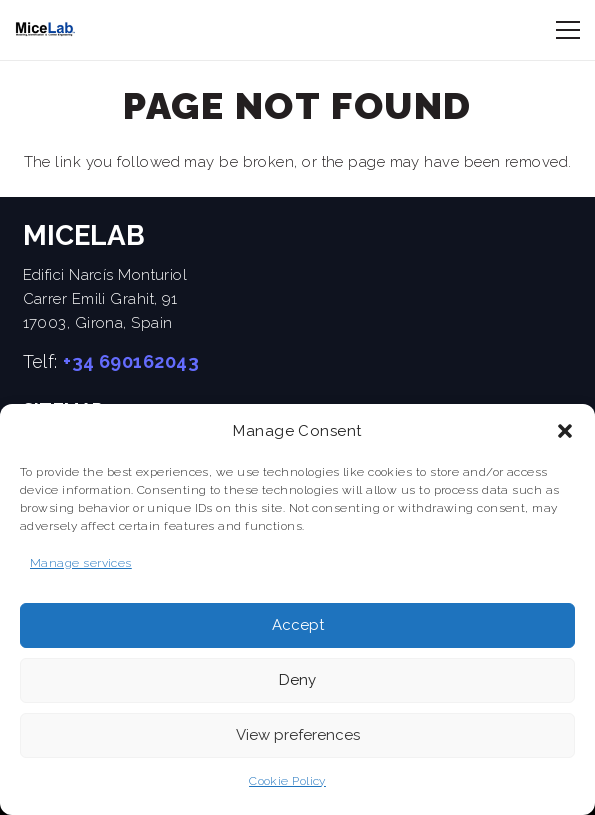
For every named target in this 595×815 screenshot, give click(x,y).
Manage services (81, 563)
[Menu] (568, 30)
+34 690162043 (131, 361)
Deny (297, 680)
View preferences (298, 735)
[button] (565, 431)
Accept (298, 625)
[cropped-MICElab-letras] (45, 30)
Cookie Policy (287, 781)
